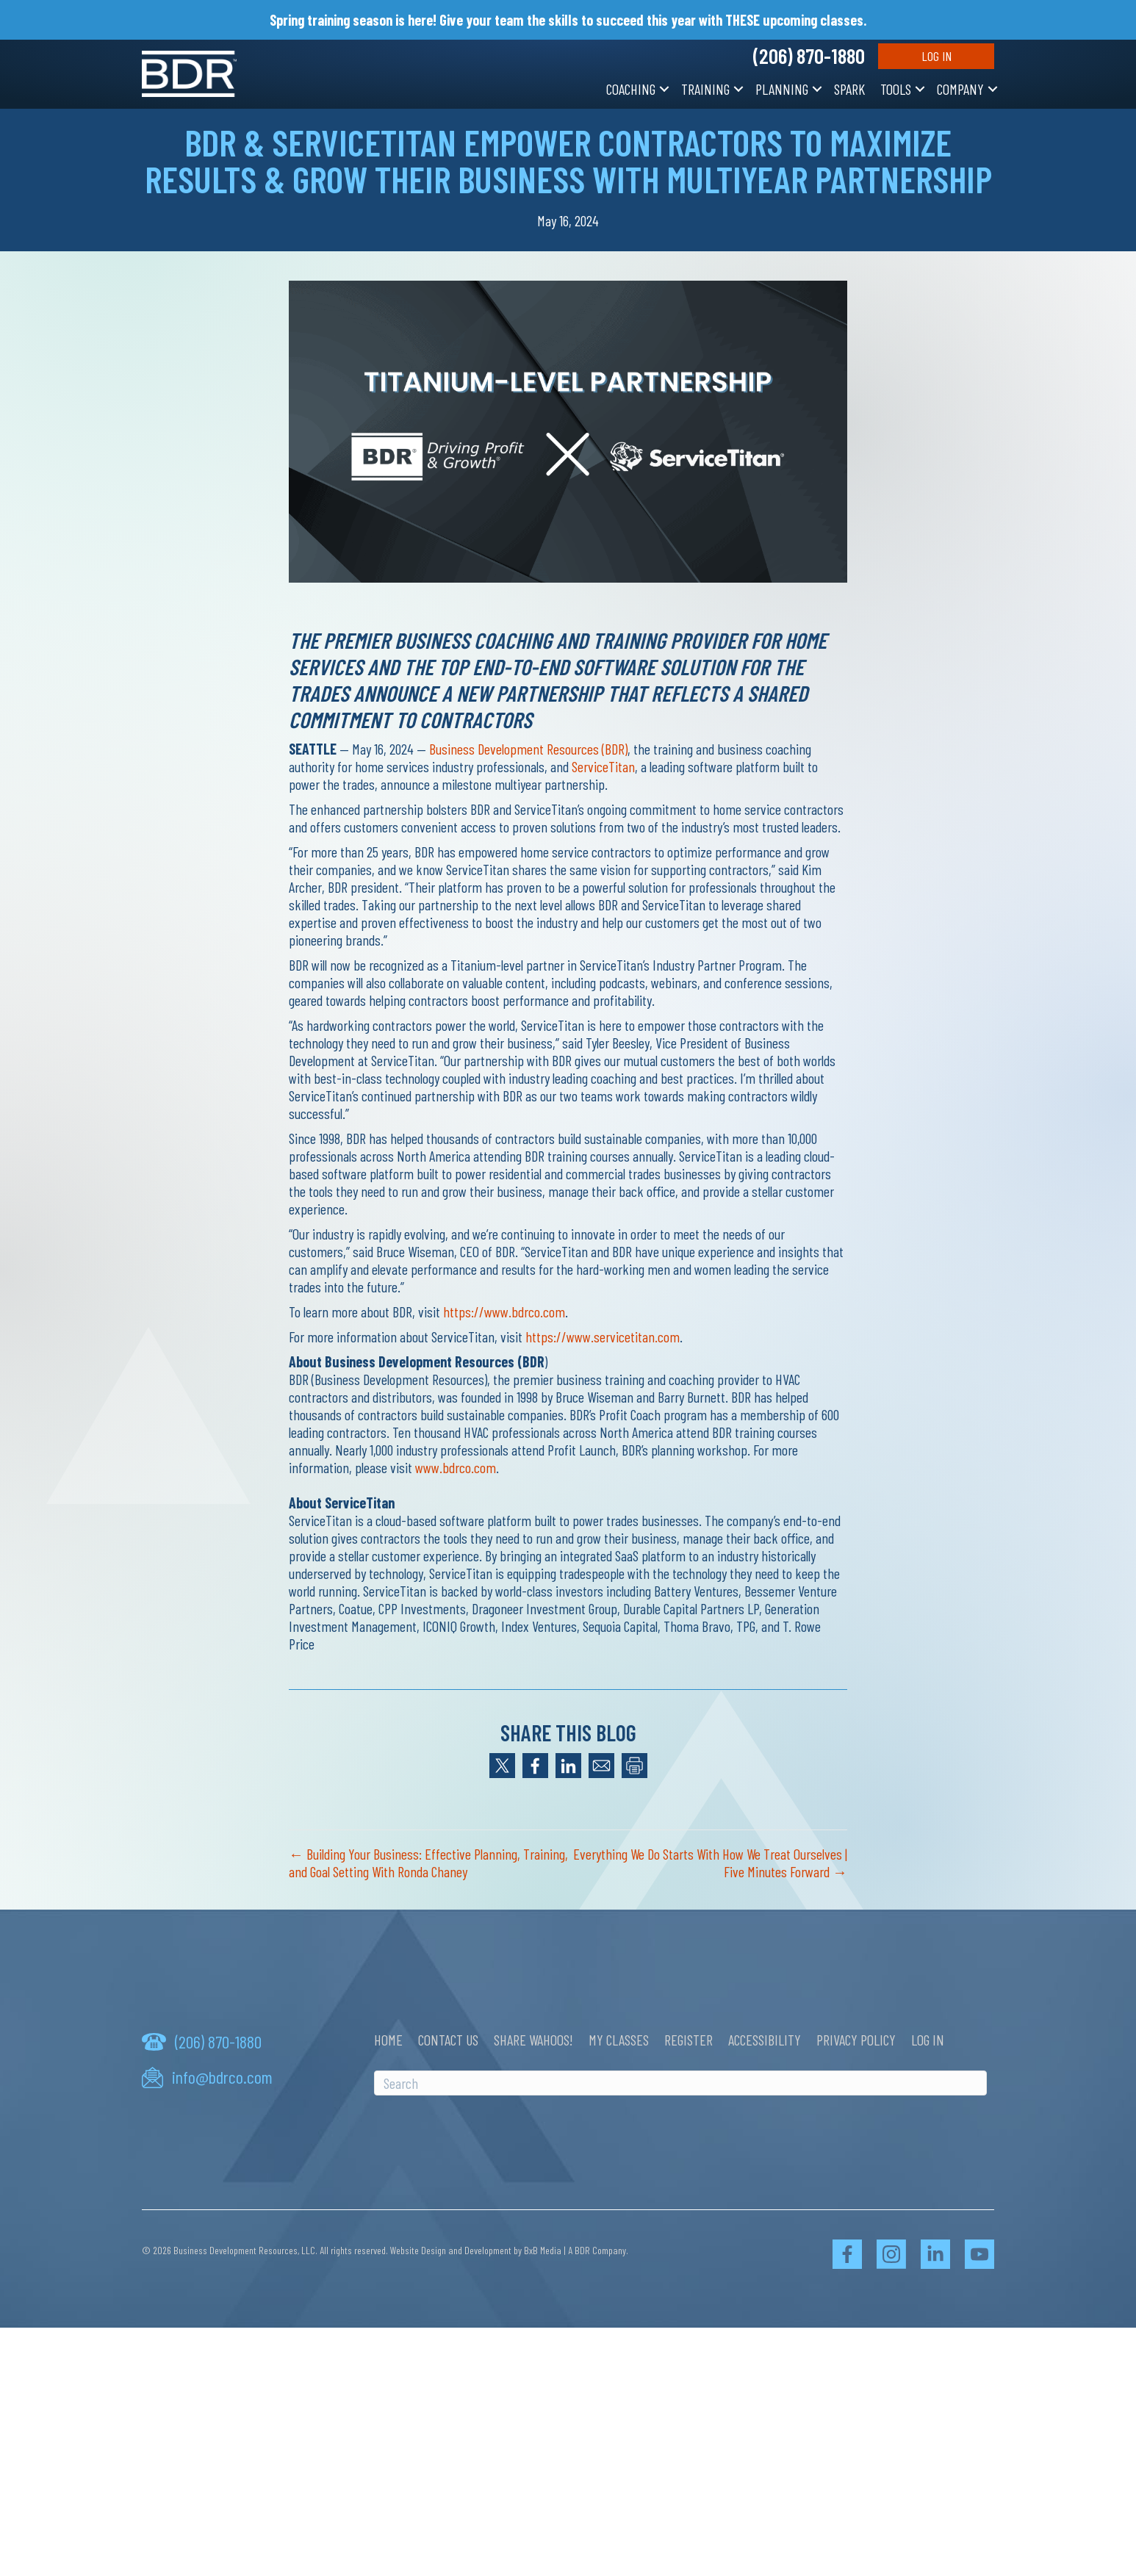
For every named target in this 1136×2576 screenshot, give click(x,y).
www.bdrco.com (455, 1467)
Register (688, 2039)
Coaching (630, 89)
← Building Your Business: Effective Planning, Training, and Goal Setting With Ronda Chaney (428, 1862)
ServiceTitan (603, 766)
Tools (895, 89)
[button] (664, 89)
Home (388, 2039)
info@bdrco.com (222, 2077)
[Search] (680, 2082)
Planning (781, 89)
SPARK (849, 89)
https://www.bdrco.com (504, 1311)
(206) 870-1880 (809, 55)
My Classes (619, 2039)
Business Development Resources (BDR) (528, 749)
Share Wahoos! (533, 2039)
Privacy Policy (856, 2039)
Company (960, 89)
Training (705, 89)
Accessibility (764, 2039)
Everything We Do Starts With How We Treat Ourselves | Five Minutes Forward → (710, 1862)
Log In (936, 55)
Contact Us (448, 2039)
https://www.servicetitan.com (602, 1336)
